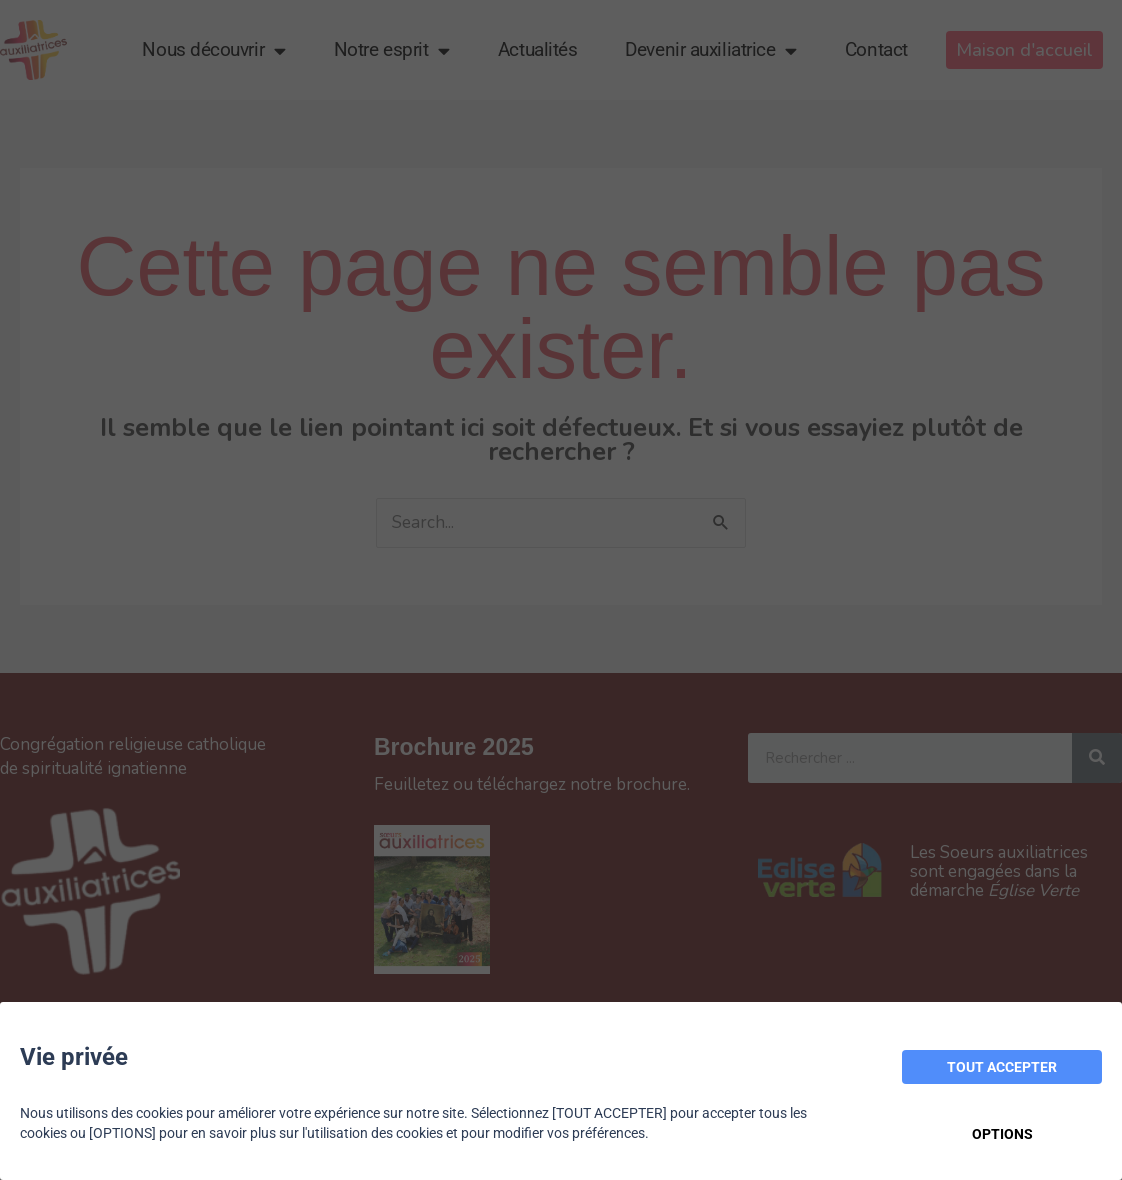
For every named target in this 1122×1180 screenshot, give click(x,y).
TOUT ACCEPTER (1002, 1067)
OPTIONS (1002, 1134)
